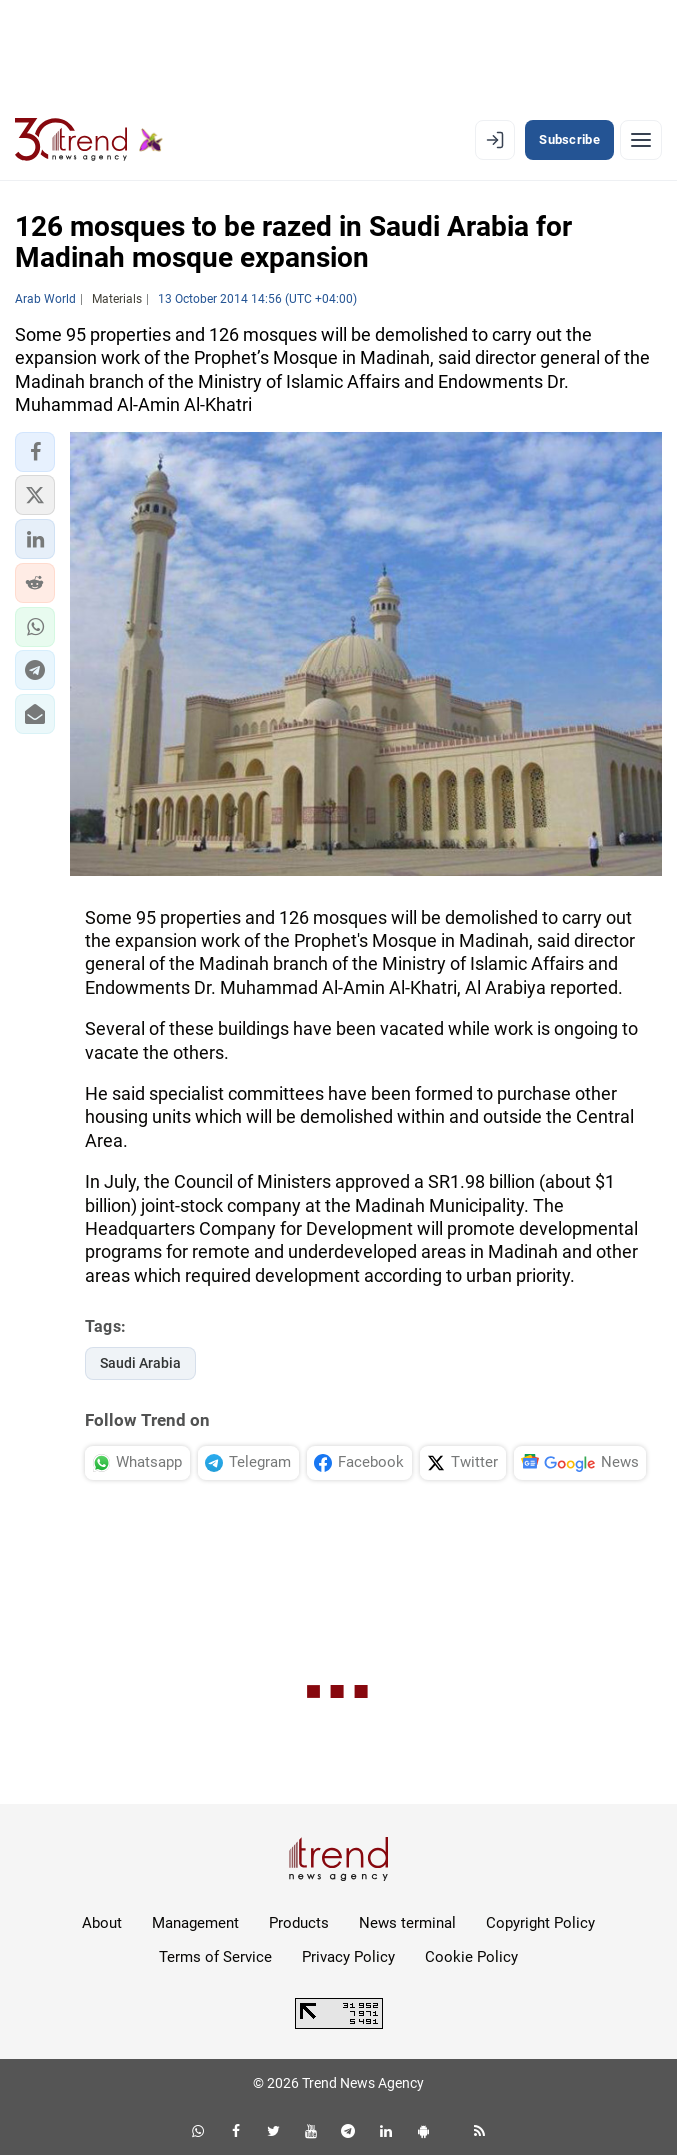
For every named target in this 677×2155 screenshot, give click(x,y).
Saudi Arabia (140, 1363)
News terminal (407, 1923)
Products (299, 1923)
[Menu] (641, 140)
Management (195, 1923)
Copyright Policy (540, 1923)
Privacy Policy (348, 1957)
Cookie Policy (471, 1957)
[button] (35, 452)
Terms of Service (215, 1957)
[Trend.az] (89, 140)
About (102, 1923)
